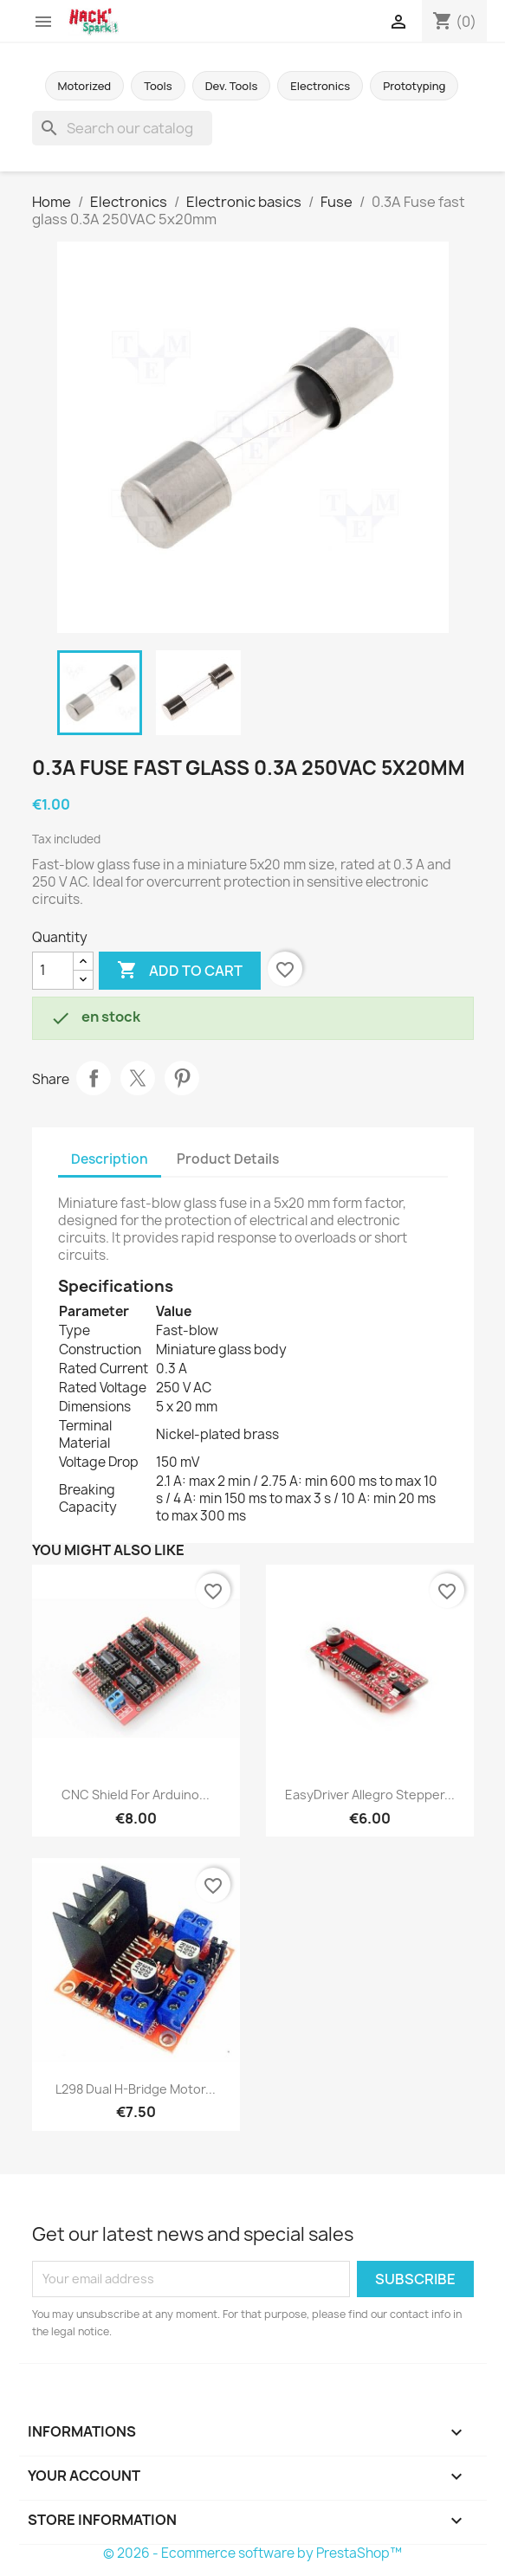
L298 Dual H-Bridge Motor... (135, 2089)
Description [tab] (109, 1159)
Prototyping (414, 86)
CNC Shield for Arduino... (136, 1794)
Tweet (137, 1078)
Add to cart (180, 970)
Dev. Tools (231, 86)
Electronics (320, 86)
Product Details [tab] (228, 1159)
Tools (158, 86)
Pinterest (182, 1078)
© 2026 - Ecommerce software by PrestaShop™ (252, 2553)
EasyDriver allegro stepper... (370, 1794)
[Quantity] (53, 971)
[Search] (122, 128)
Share (93, 1078)
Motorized (85, 86)
